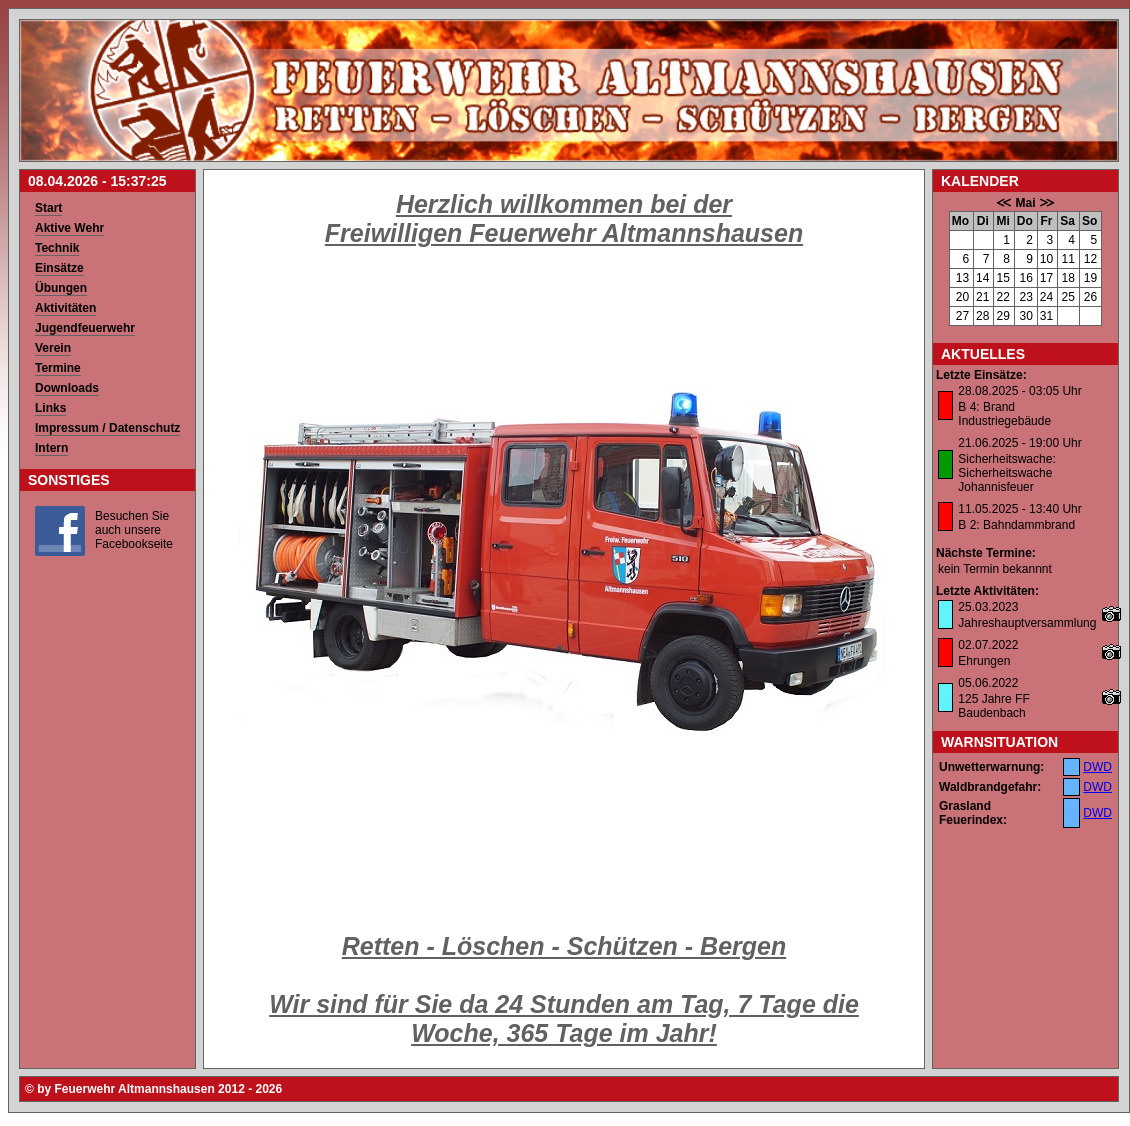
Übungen (61, 288)
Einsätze (59, 268)
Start (48, 208)
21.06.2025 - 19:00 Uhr (1019, 443)
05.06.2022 (988, 683)
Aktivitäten (65, 308)
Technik (57, 248)
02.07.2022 (988, 645)
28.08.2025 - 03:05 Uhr (1019, 391)
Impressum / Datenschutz (107, 428)
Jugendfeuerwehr (85, 328)
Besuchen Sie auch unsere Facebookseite (134, 530)
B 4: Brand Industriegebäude (1004, 414)
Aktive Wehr (69, 228)
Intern (51, 448)
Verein (53, 348)
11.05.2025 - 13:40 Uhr (1019, 509)
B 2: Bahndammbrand (1016, 525)
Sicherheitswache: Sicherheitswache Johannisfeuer (1006, 473)
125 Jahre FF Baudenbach (993, 706)
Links (50, 408)
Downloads (67, 388)
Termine (58, 368)
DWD (1097, 767)
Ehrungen (984, 661)
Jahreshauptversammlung (1027, 623)
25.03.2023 (988, 607)
